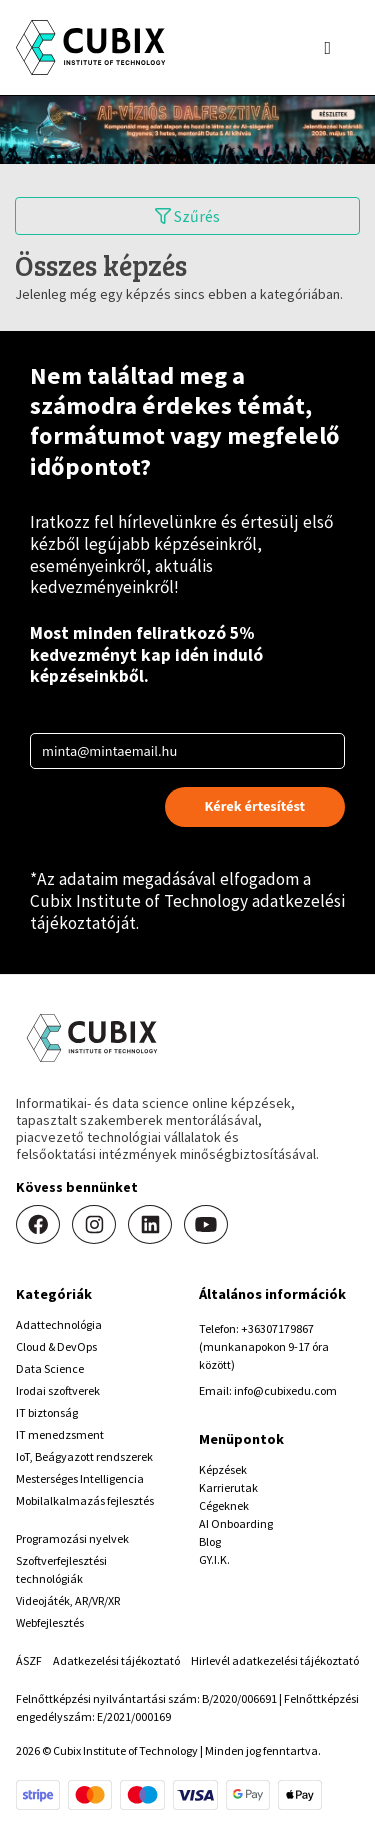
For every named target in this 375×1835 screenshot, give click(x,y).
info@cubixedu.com (285, 1390)
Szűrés (187, 216)
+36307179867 (277, 1328)
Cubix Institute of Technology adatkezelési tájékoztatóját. (187, 912)
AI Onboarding (236, 1523)
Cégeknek (224, 1505)
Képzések (223, 1469)
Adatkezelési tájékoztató (116, 1660)
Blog (210, 1541)
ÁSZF (29, 1660)
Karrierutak (228, 1487)
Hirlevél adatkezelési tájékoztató (275, 1660)
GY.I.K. (214, 1559)
